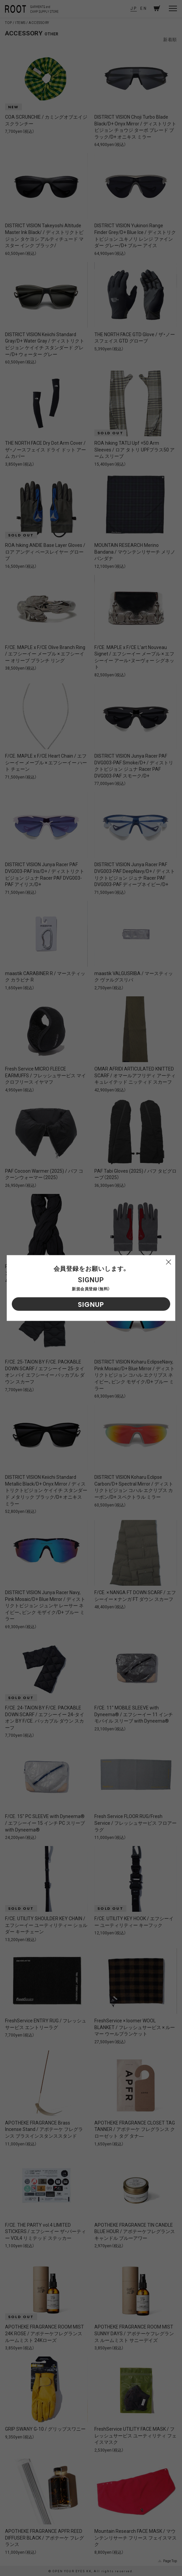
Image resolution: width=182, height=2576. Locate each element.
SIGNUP (91, 1304)
